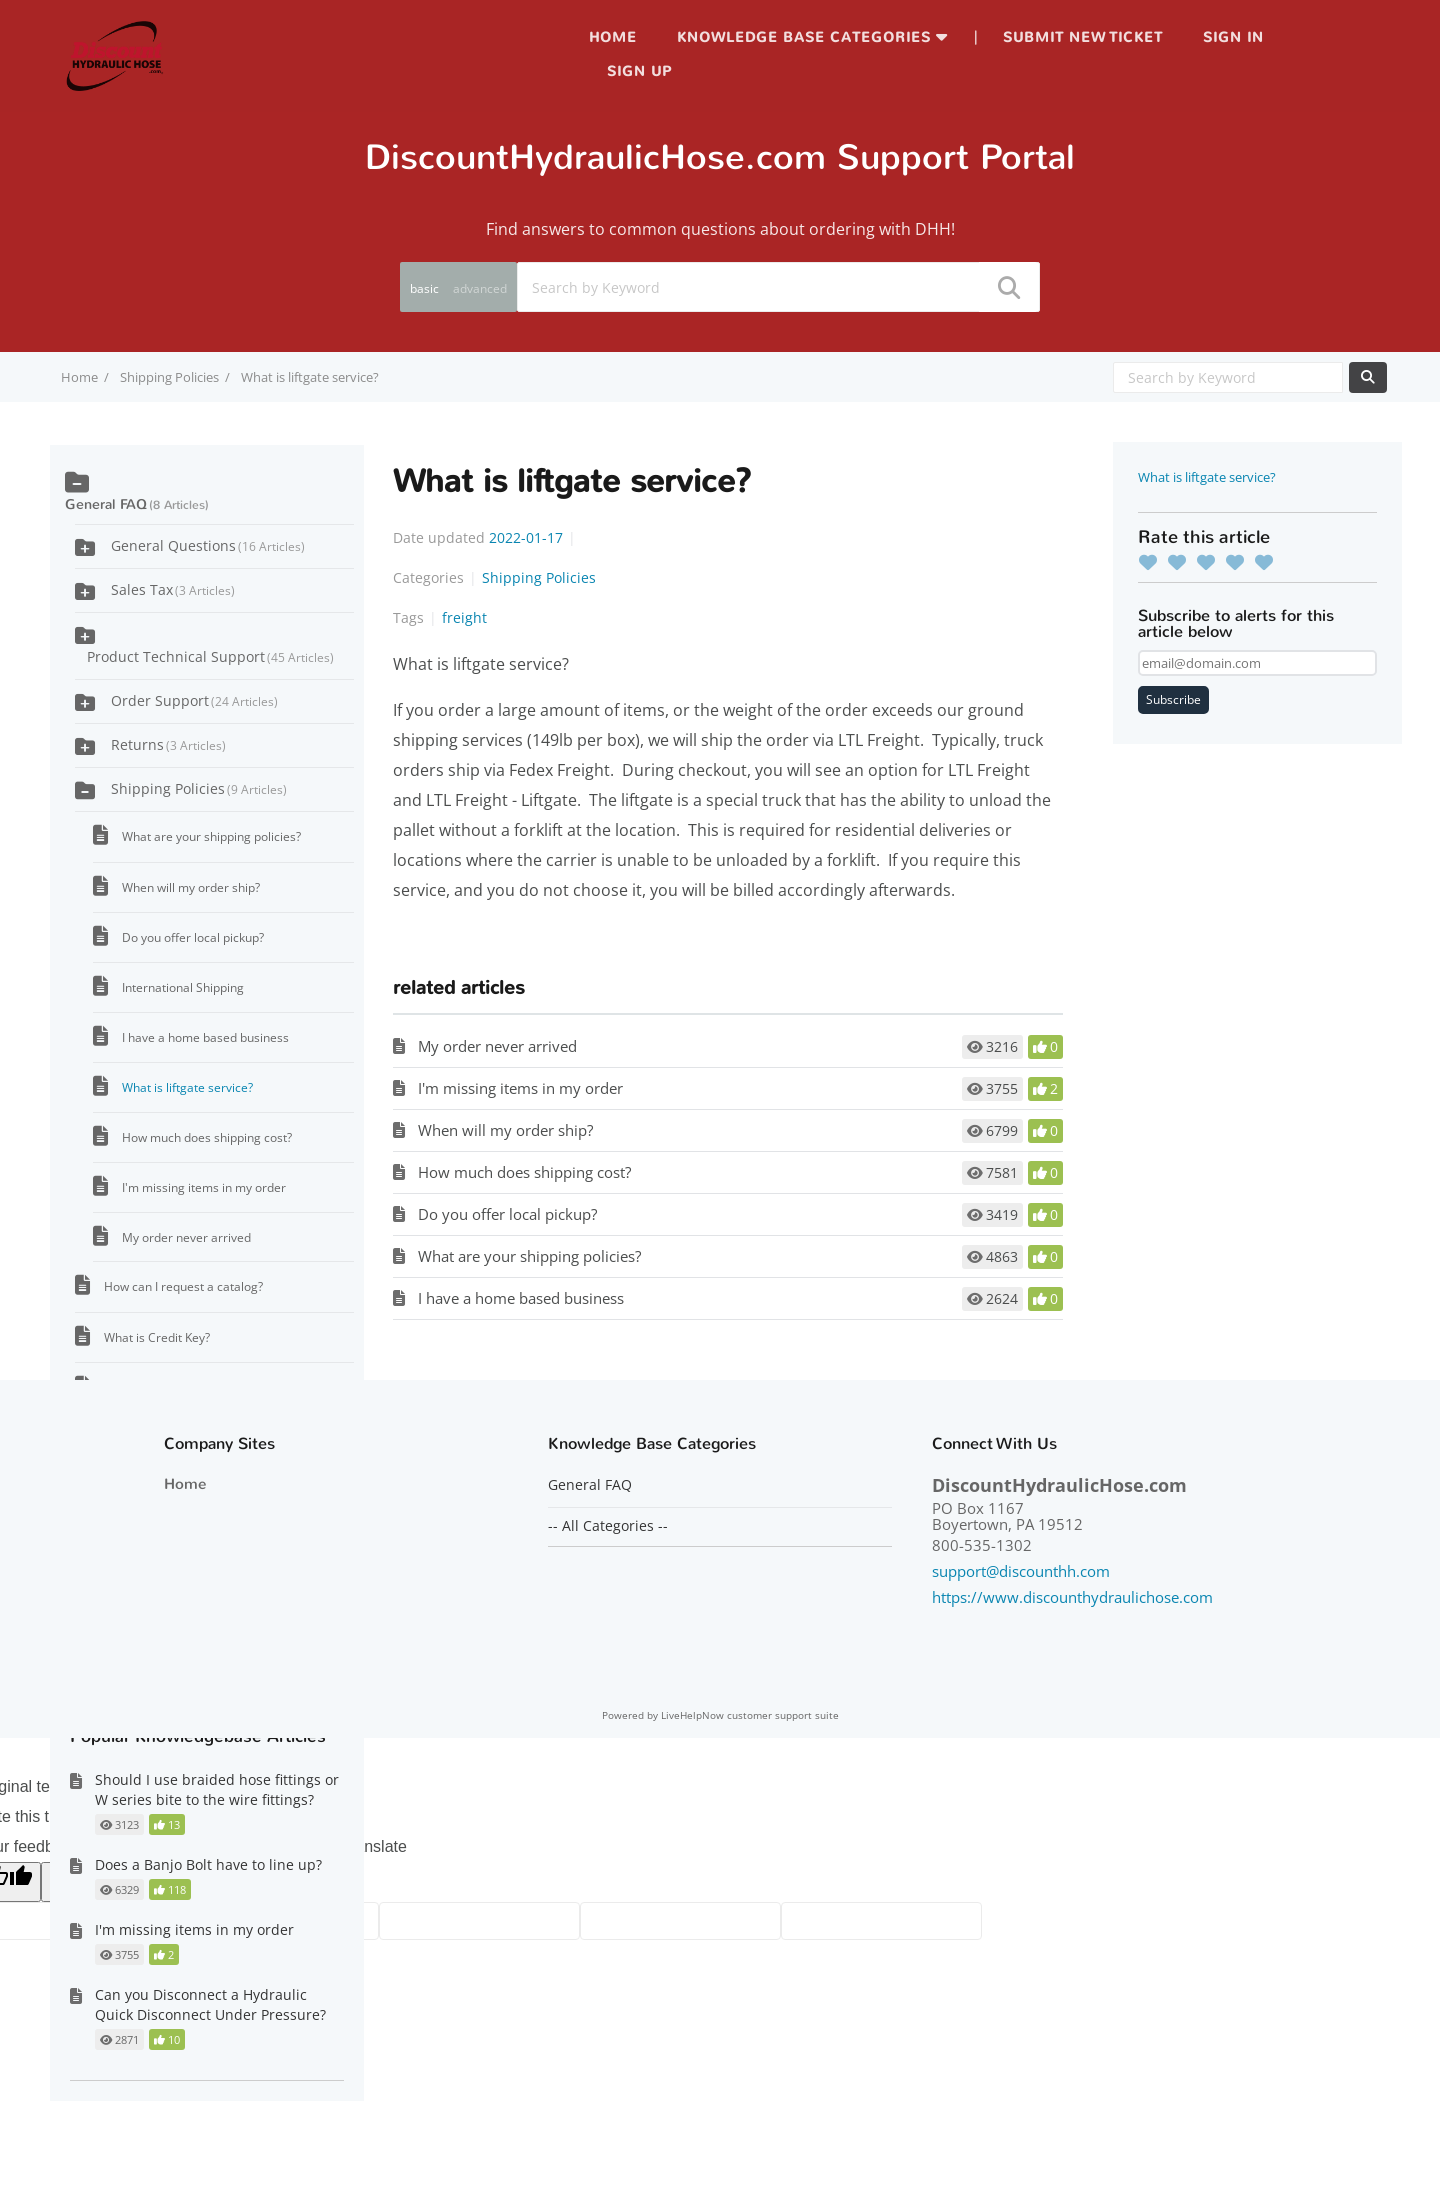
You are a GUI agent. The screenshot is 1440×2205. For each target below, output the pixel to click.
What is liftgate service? (1207, 477)
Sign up (639, 71)
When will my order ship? (505, 1130)
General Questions (208, 545)
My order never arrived (497, 1046)
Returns (168, 744)
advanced (480, 288)
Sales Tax (173, 589)
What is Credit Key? (157, 1337)
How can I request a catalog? (183, 1286)
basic (424, 288)
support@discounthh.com (1021, 1571)
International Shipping (183, 987)
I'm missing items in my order (520, 1088)
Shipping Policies (169, 377)
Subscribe (1173, 699)
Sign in (1233, 37)
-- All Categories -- (608, 1526)
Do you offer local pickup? (507, 1214)
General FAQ (106, 504)
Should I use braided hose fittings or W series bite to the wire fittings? (217, 1789)
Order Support (194, 700)
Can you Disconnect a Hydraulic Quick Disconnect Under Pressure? (210, 2004)
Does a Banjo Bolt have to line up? (208, 1864)
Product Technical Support (210, 656)
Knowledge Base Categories (804, 37)
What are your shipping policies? (529, 1256)
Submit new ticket (1083, 37)
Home (613, 37)
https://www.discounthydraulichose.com (1072, 1597)
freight (464, 617)
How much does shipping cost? (524, 1172)
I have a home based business (521, 1298)
